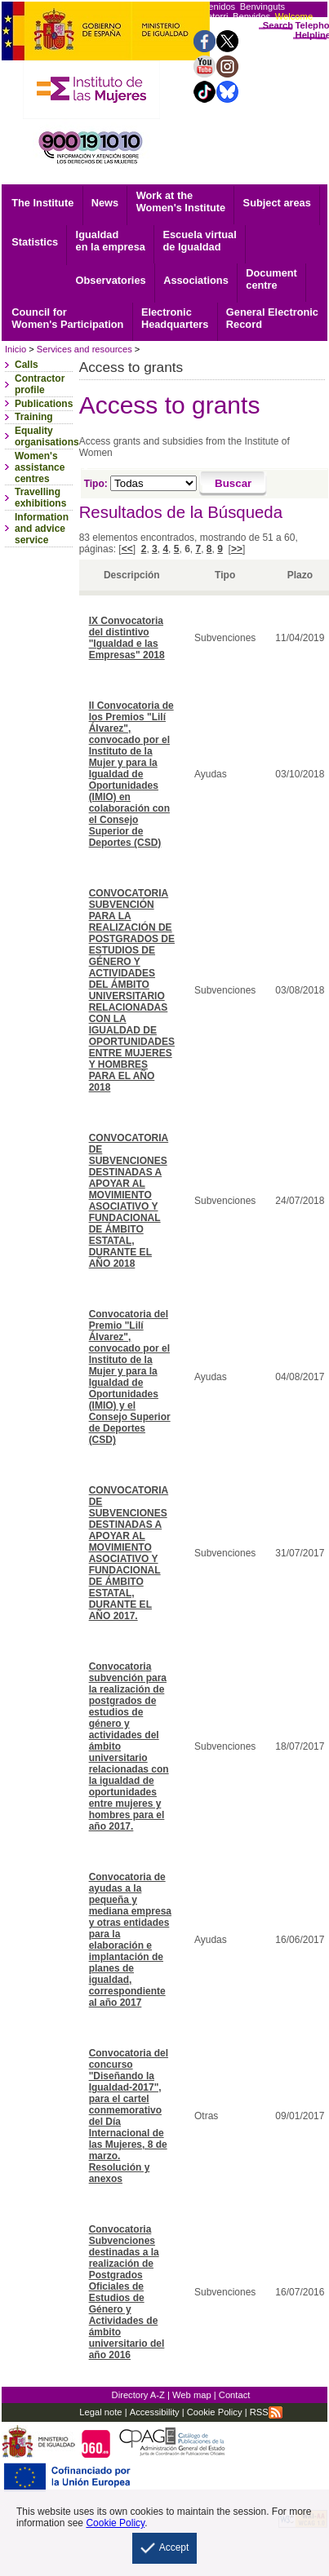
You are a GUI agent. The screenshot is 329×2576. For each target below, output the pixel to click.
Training (34, 417)
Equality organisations (47, 436)
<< (127, 549)
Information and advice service (42, 528)
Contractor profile (39, 384)
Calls (26, 364)
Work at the (180, 201)
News (104, 203)
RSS (266, 2412)
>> (236, 549)
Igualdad (110, 240)
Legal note (100, 2412)
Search (278, 25)
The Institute (42, 203)
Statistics (34, 242)
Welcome (294, 16)
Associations (196, 280)
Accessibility (155, 2412)
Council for (67, 318)
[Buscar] (233, 483)
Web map (191, 2395)
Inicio (15, 349)
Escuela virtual (199, 240)
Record (272, 318)
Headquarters (175, 318)
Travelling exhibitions (40, 497)
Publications (44, 403)
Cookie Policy (213, 2412)
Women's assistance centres (39, 467)
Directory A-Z (138, 2395)
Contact (235, 2395)
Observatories (111, 280)
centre (271, 279)
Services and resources (84, 349)
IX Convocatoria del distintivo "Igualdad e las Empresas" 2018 (127, 638)
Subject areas (277, 203)
